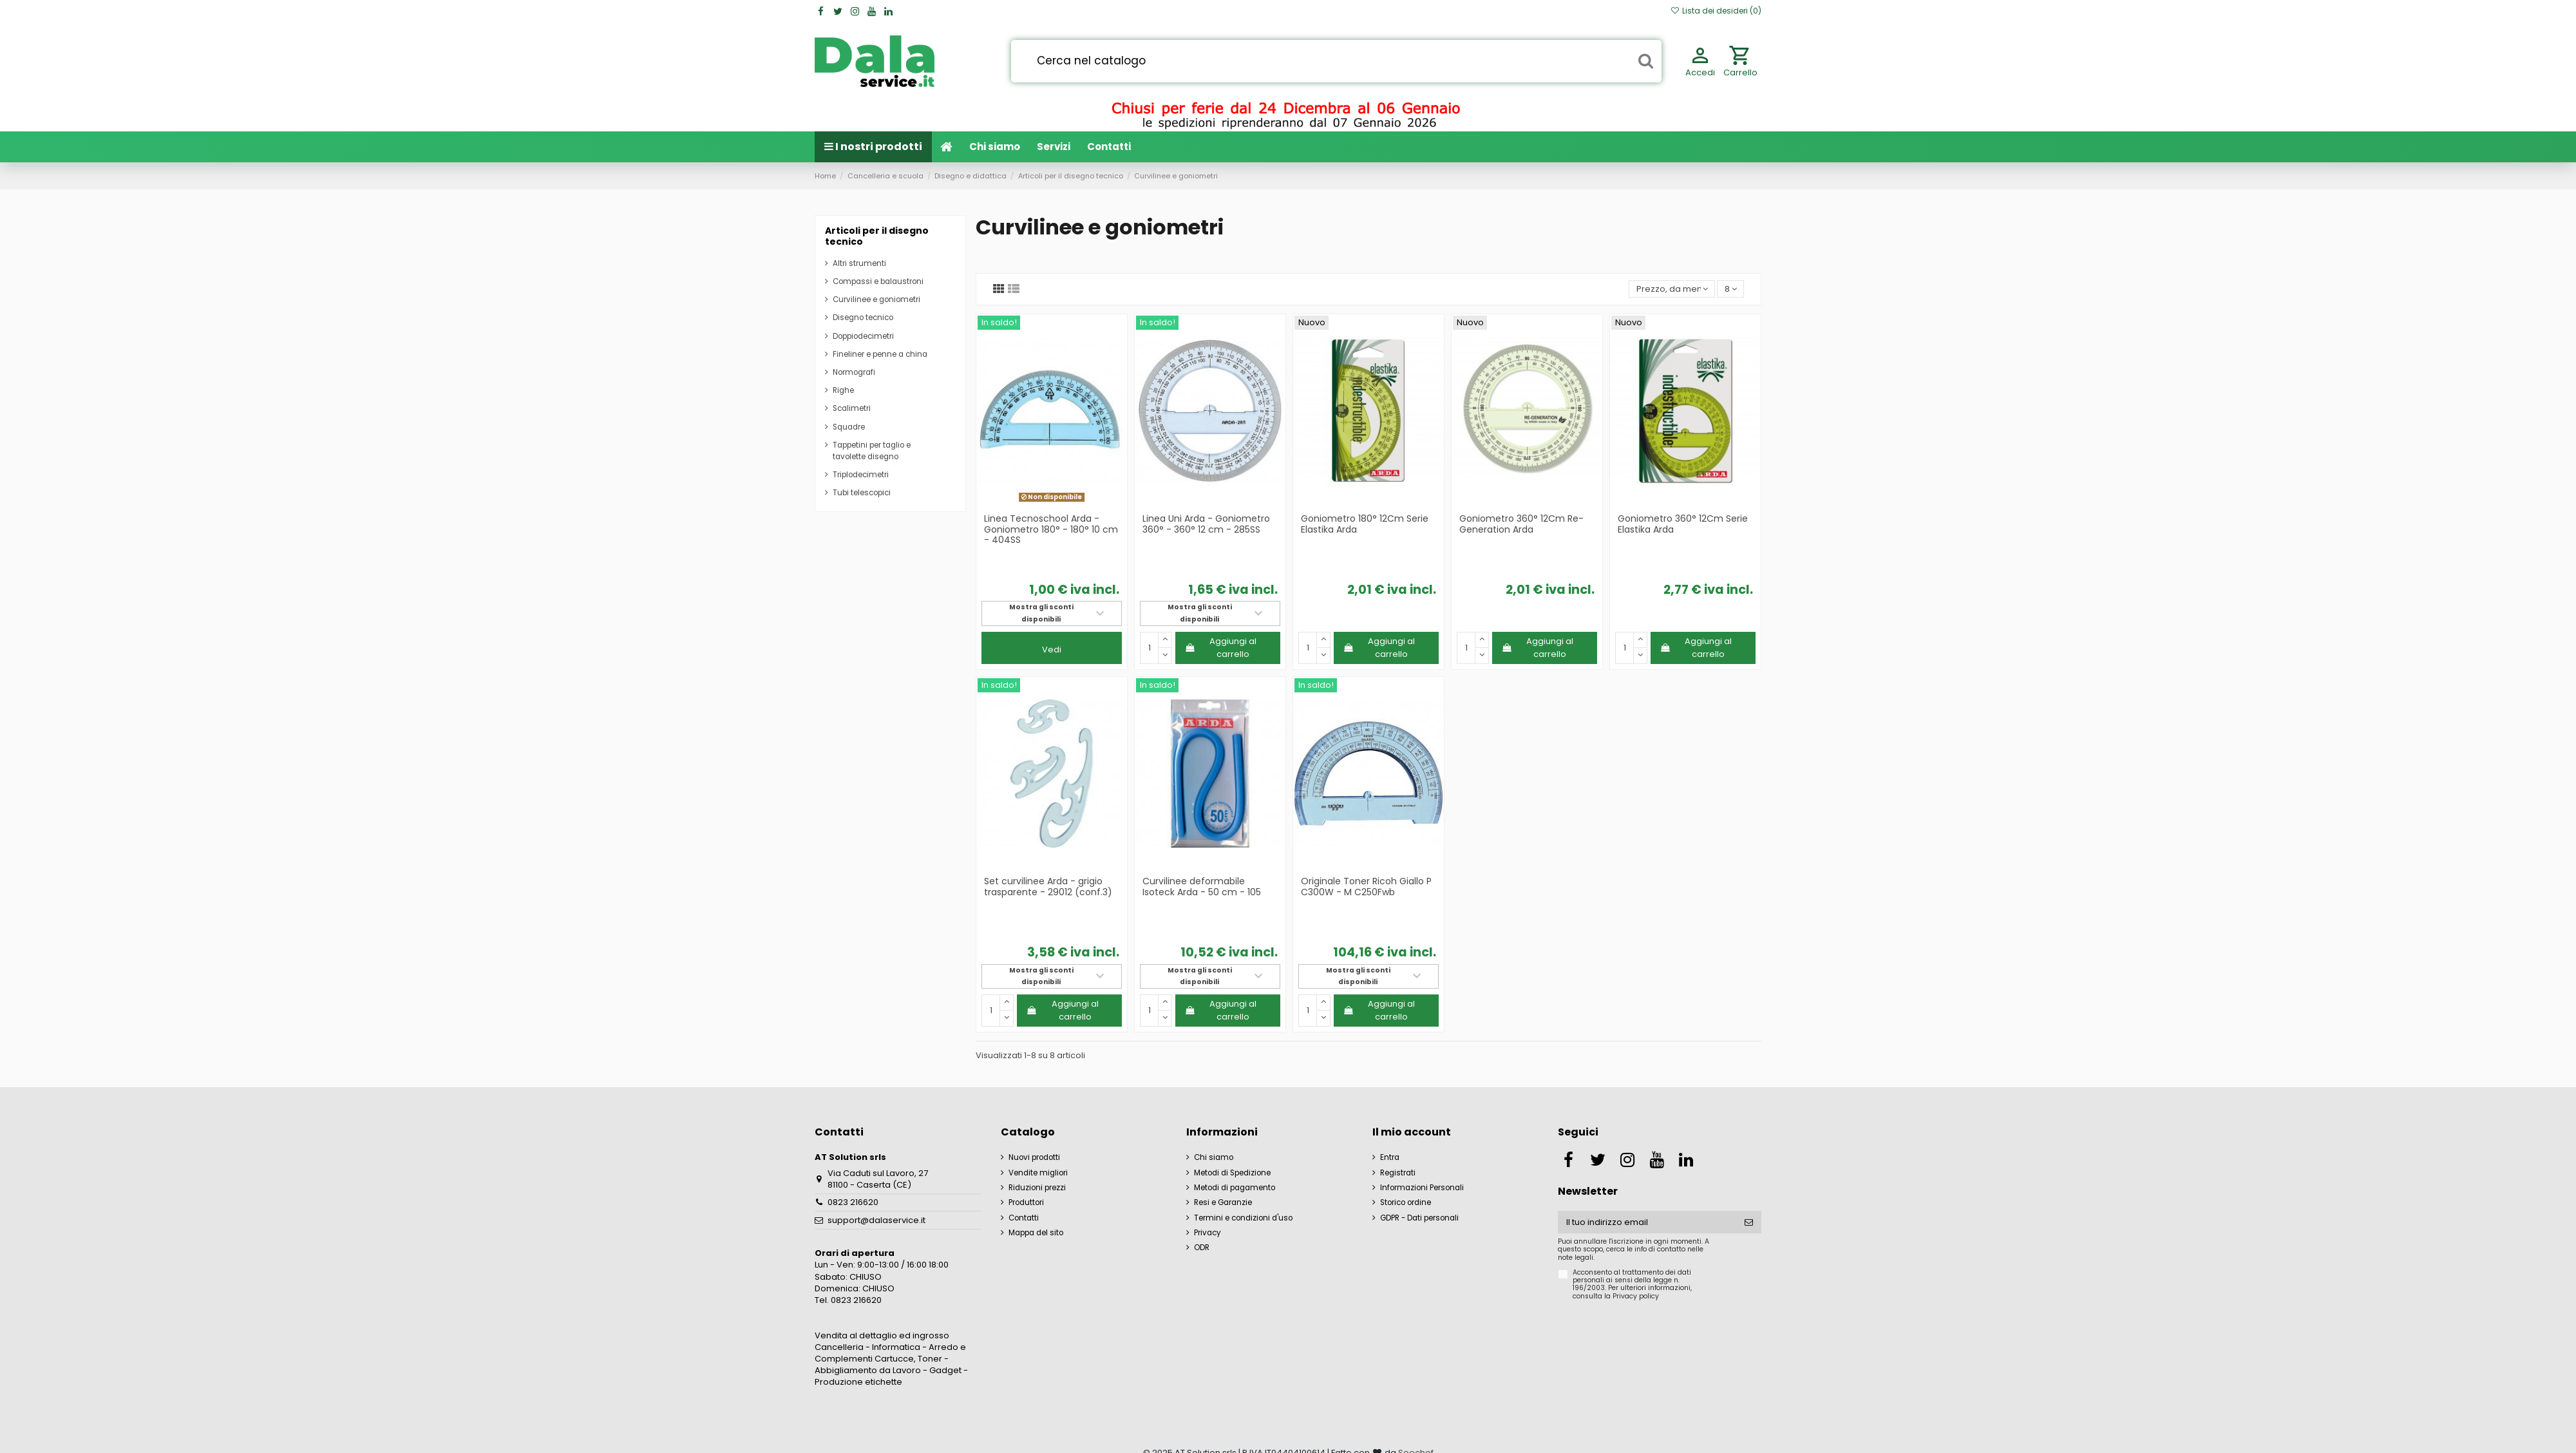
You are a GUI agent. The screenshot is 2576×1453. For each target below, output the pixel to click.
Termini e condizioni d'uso (1243, 1218)
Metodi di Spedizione (1232, 1173)
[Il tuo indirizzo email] (1647, 1222)
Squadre (849, 427)
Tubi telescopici (862, 493)
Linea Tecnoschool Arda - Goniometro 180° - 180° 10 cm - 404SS (1051, 529)
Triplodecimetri (861, 475)
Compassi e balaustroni (878, 281)
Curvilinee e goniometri (876, 299)
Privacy (1207, 1233)
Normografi (854, 372)
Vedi (1051, 649)
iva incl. (1094, 590)
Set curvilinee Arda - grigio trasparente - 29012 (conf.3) (1048, 886)
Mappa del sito (1036, 1233)
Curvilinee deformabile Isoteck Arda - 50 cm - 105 (1201, 886)
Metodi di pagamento (1234, 1187)
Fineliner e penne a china (880, 354)
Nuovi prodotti (1034, 1157)
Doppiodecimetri (863, 336)
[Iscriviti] (1748, 1222)
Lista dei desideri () (1716, 10)
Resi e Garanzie (1223, 1202)
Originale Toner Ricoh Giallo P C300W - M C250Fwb (1366, 886)
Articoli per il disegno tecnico (877, 236)
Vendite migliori (1038, 1173)
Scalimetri (852, 408)
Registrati (1398, 1173)
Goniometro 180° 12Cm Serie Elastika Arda (1364, 524)
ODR (1201, 1247)
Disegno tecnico (863, 317)
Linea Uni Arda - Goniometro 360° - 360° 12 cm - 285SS (1206, 524)
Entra (1389, 1157)
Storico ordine (1405, 1202)
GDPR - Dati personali (1419, 1218)
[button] (1053, 146)
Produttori (1026, 1202)
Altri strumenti (859, 263)
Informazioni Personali (1422, 1187)
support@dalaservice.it (876, 1220)
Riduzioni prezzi (1037, 1187)
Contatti (1024, 1218)
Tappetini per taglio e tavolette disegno (872, 451)
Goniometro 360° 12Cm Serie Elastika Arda (1683, 524)
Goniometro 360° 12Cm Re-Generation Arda (1521, 524)
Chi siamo (1213, 1157)
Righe (843, 390)
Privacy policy (1636, 1296)
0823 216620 (853, 1202)
